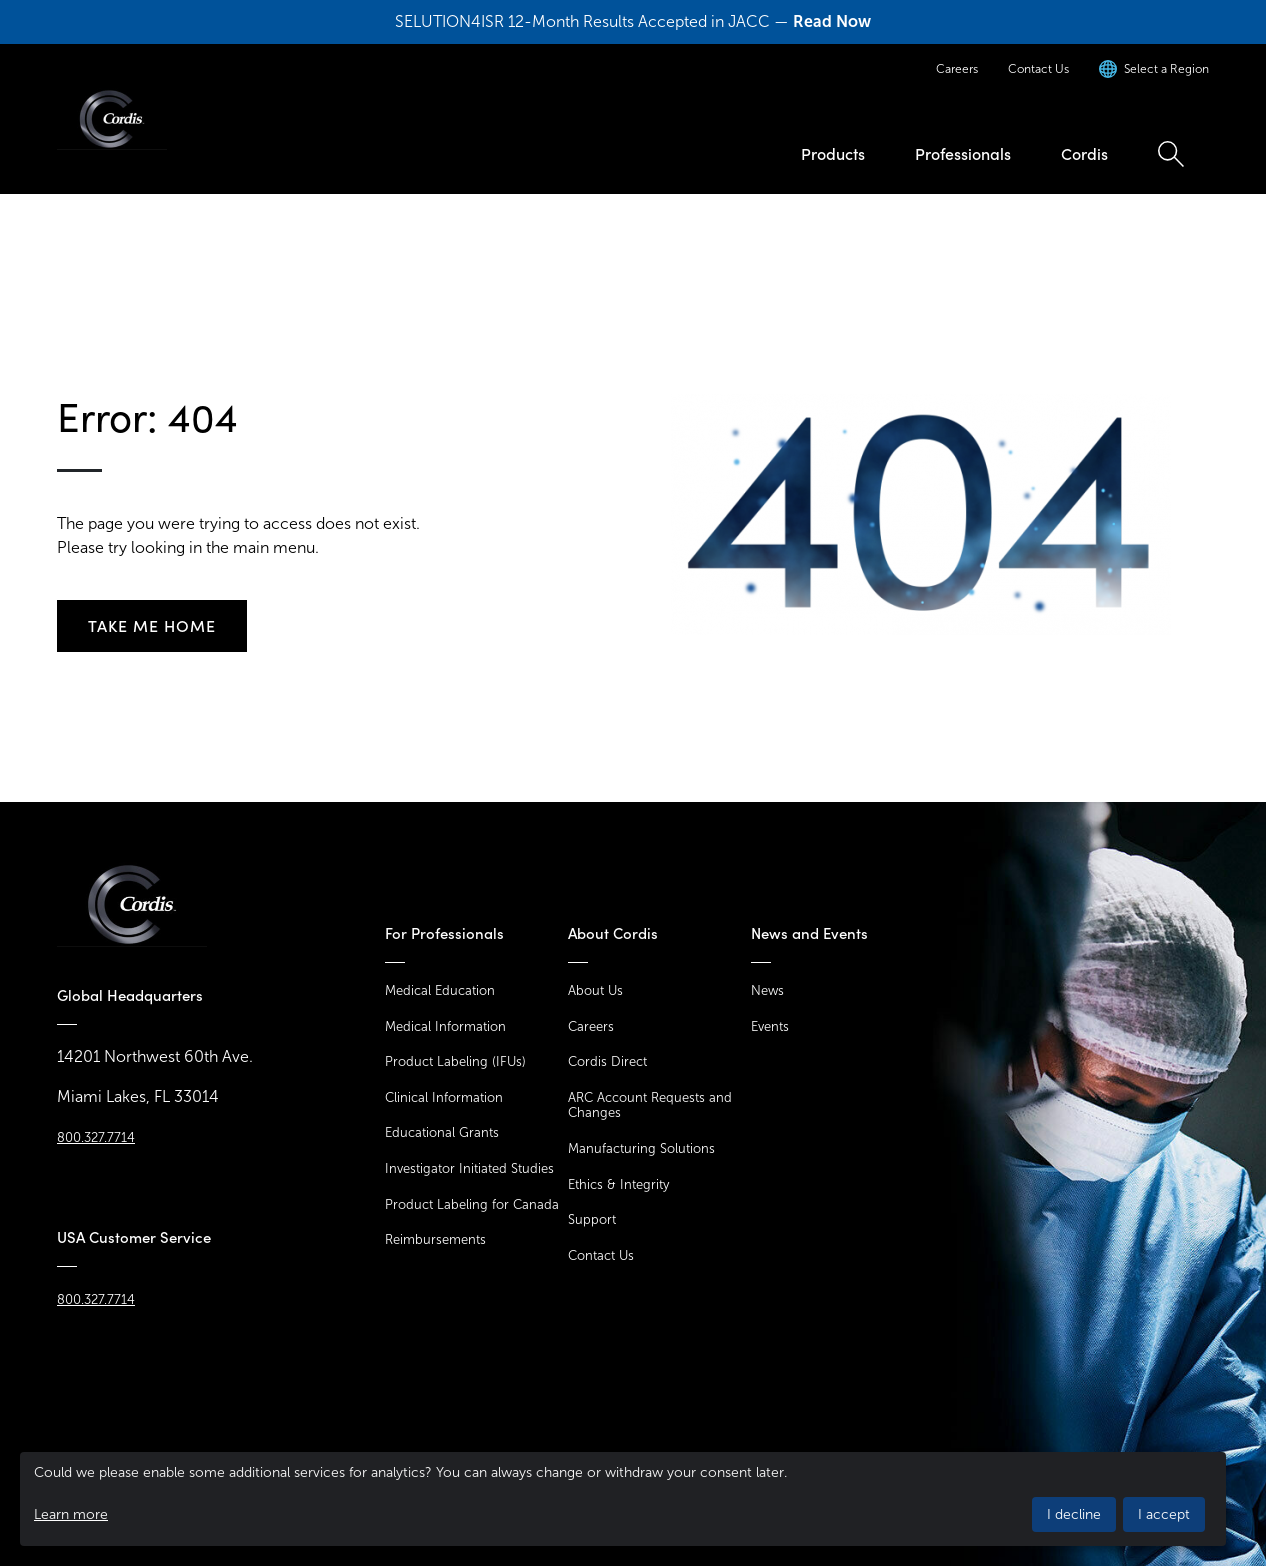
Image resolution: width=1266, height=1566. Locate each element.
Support (592, 1219)
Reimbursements (435, 1239)
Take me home (152, 626)
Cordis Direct (607, 1061)
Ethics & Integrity (618, 1184)
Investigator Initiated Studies (469, 1168)
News (767, 990)
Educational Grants (442, 1132)
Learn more (71, 1514)
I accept (1164, 1514)
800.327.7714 (96, 1137)
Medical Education (440, 990)
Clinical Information (444, 1097)
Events (770, 1026)
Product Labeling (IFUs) (455, 1061)
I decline (1074, 1514)
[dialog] (623, 1499)
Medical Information (445, 1026)
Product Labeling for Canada (472, 1204)
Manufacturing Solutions (641, 1148)
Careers (957, 69)
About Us (595, 990)
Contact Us (1038, 69)
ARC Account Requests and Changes (650, 1105)
